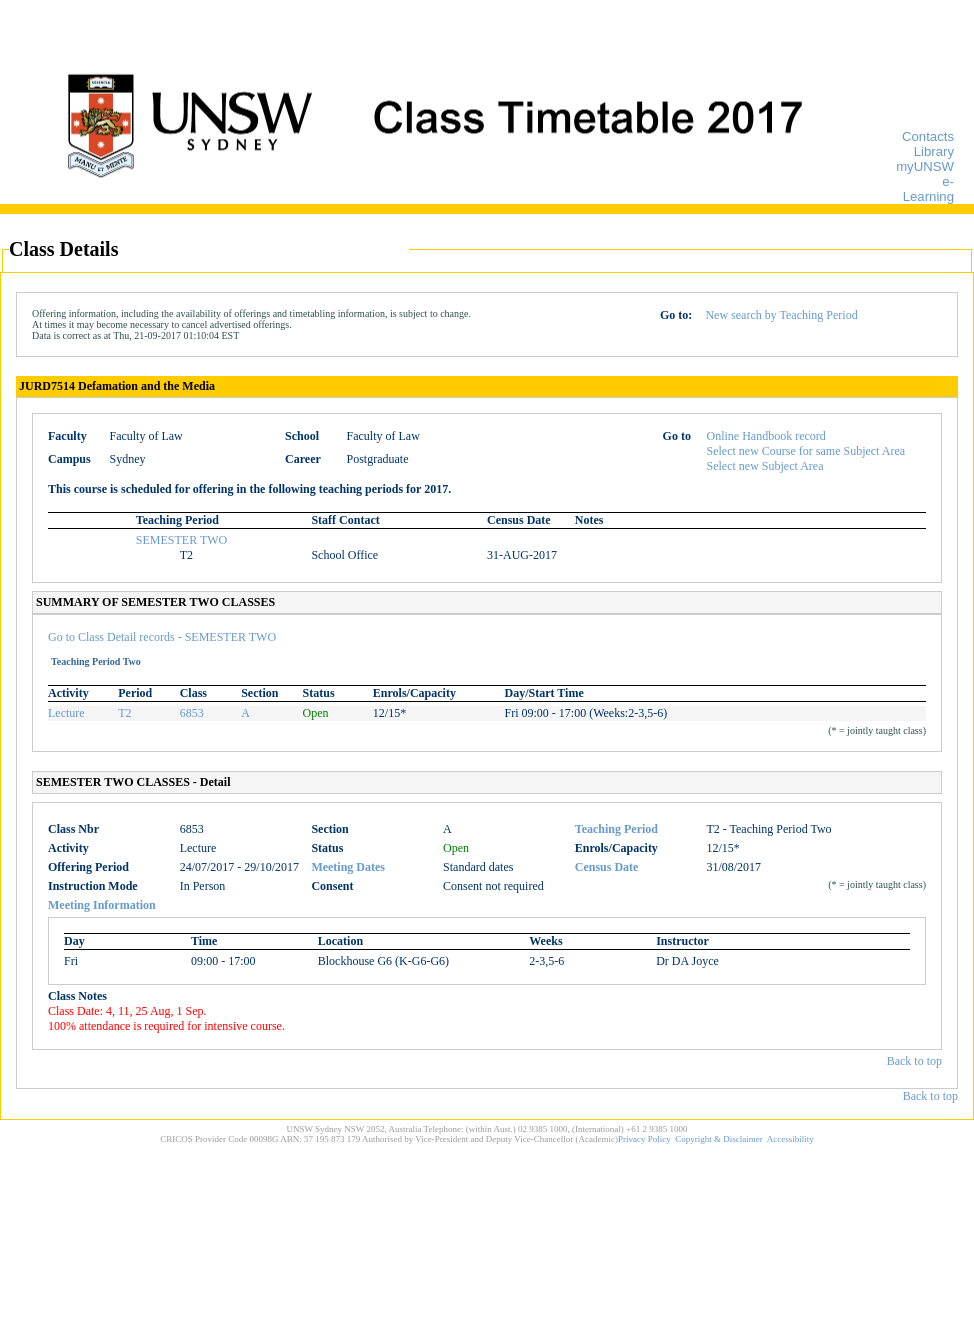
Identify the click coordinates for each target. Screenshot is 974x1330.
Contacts (928, 136)
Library (934, 151)
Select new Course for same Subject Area (806, 451)
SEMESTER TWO (181, 540)
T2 (124, 713)
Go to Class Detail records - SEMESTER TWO (162, 637)
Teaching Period (616, 829)
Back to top (914, 1061)
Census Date (607, 867)
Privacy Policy (644, 1139)
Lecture (66, 713)
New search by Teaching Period (781, 315)
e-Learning (928, 189)
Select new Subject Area (765, 466)
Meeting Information (102, 905)
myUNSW (925, 166)
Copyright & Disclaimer (719, 1139)
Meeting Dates (348, 867)
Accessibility (790, 1139)
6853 (192, 713)
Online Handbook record (766, 436)
